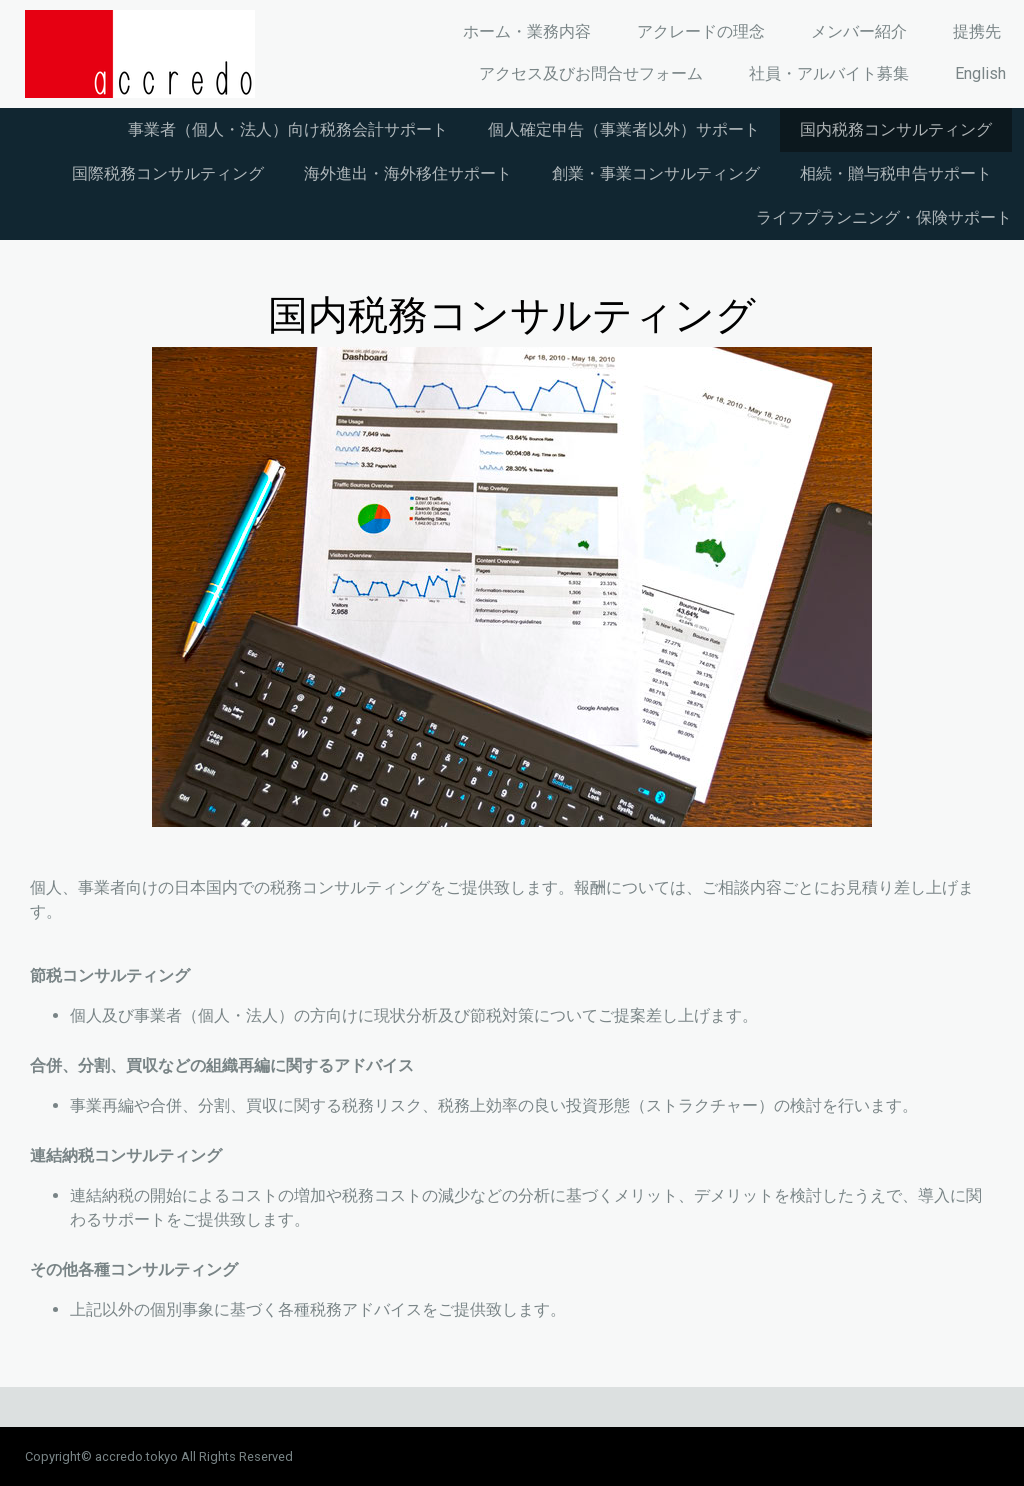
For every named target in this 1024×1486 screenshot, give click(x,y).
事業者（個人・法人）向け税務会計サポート (288, 129)
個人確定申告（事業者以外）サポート (624, 129)
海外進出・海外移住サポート (408, 173)
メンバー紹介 (859, 31)
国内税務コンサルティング (896, 129)
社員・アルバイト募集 (829, 73)
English (980, 73)
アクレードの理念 (701, 31)
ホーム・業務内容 (527, 31)
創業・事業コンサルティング (656, 173)
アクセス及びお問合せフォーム (591, 73)
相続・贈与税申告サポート (896, 173)
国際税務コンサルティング (168, 173)
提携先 (977, 31)
